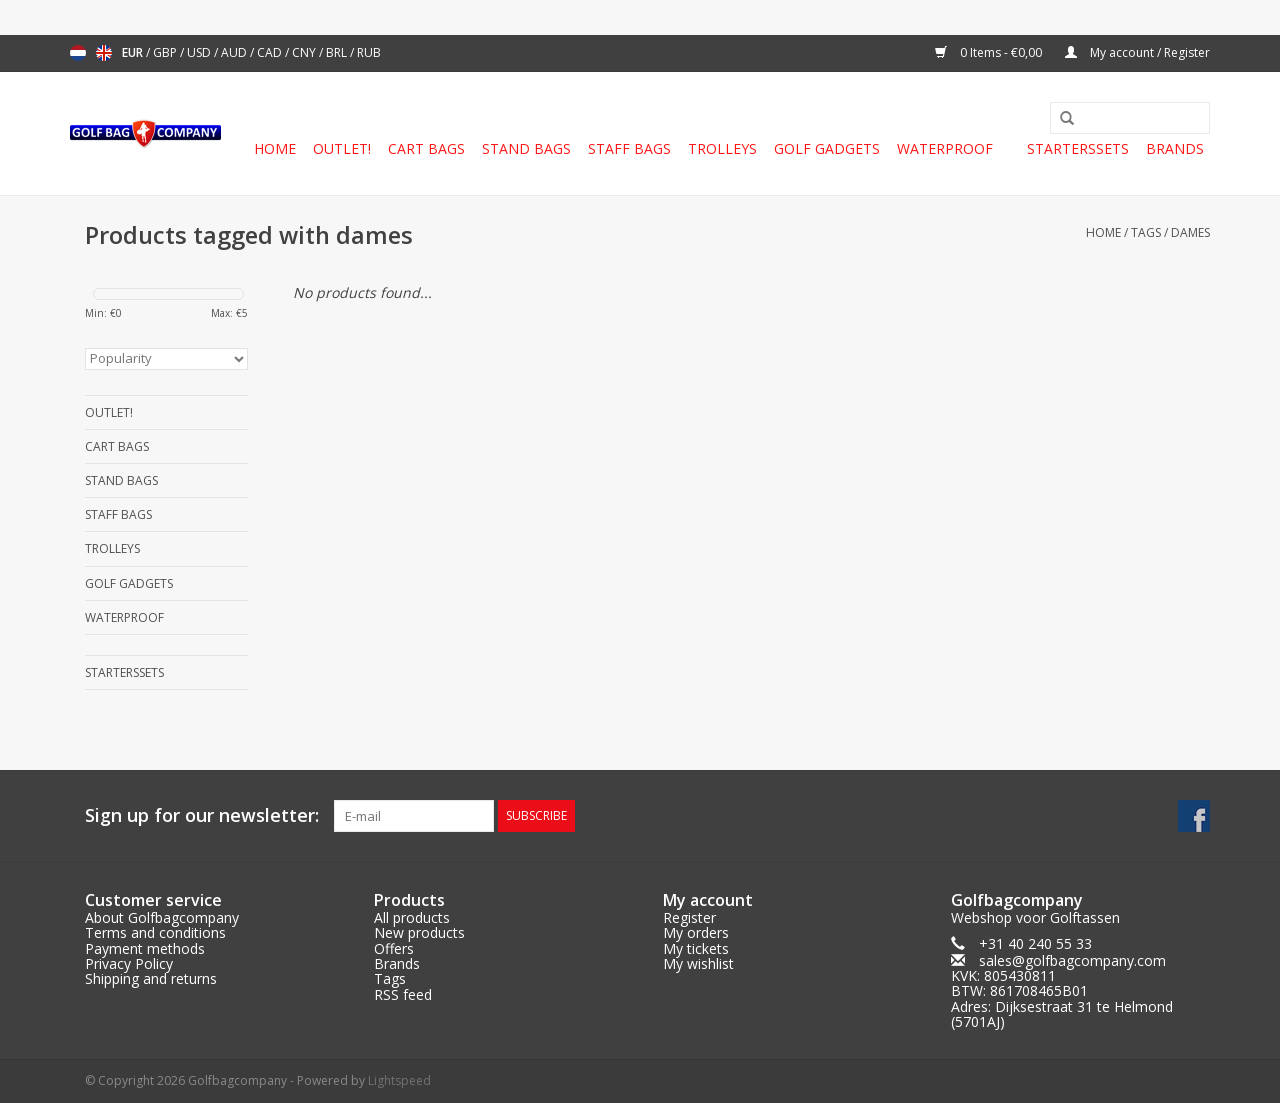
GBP (166, 52)
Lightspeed (399, 1080)
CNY (305, 52)
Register (689, 917)
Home (275, 148)
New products (419, 932)
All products (412, 917)
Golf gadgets (827, 148)
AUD (235, 52)
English (104, 53)
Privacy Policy (129, 963)
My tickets (696, 948)
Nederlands (78, 53)
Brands (1175, 148)
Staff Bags (629, 148)
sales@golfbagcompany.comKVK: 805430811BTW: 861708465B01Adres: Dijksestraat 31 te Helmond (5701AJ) (1062, 991)
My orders (696, 932)
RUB (369, 52)
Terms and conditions (155, 932)
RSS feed (403, 994)
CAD (271, 52)
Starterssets (1078, 148)
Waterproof (945, 148)
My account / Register (1137, 52)
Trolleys (722, 148)
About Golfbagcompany (162, 917)
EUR (134, 52)
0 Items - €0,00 (990, 52)
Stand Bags (526, 148)
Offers (394, 948)
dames (1190, 232)
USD (200, 52)
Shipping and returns (151, 978)
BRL (338, 52)
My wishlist (698, 963)
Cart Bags (426, 148)
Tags (1146, 232)
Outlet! (342, 148)
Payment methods (145, 948)
